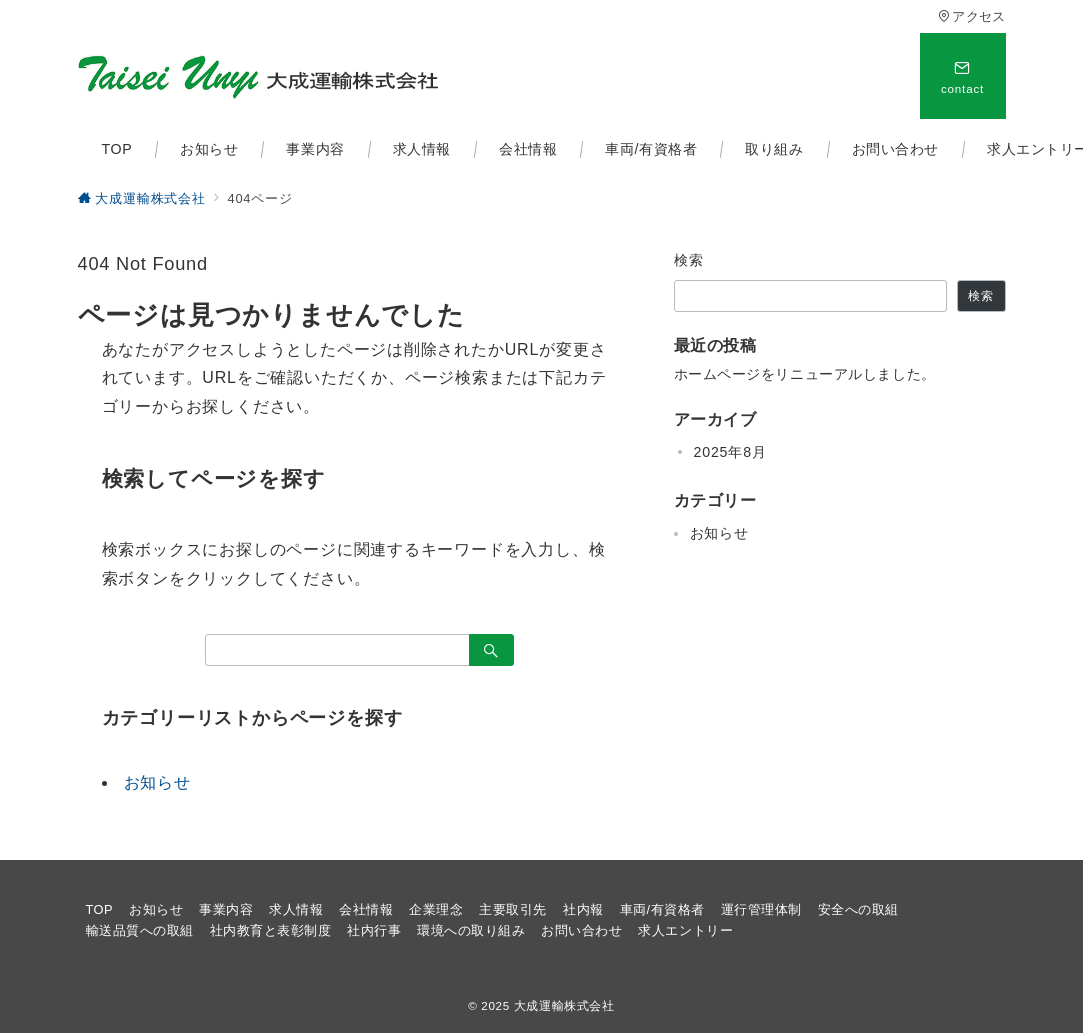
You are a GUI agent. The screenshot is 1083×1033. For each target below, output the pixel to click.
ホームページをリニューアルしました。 (805, 374)
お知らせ (157, 782)
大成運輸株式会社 (564, 1005)
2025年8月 (730, 452)
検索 (689, 260)
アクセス (971, 16)
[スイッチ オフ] (963, 76)
